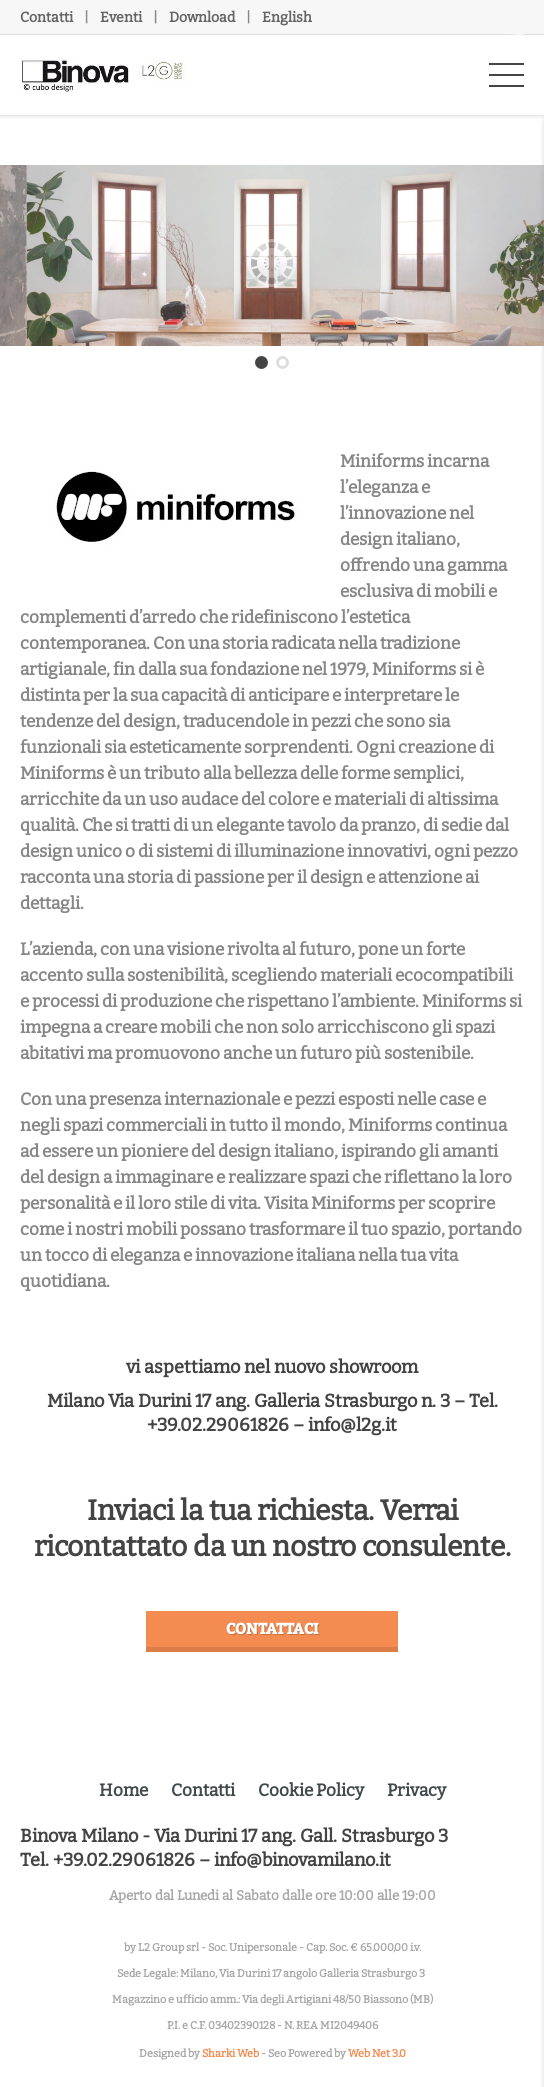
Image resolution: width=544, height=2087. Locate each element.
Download (202, 17)
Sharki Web (230, 2053)
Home (123, 1790)
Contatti (46, 17)
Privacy (416, 1790)
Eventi (121, 17)
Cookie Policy (311, 1790)
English (287, 17)
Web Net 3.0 (377, 2053)
